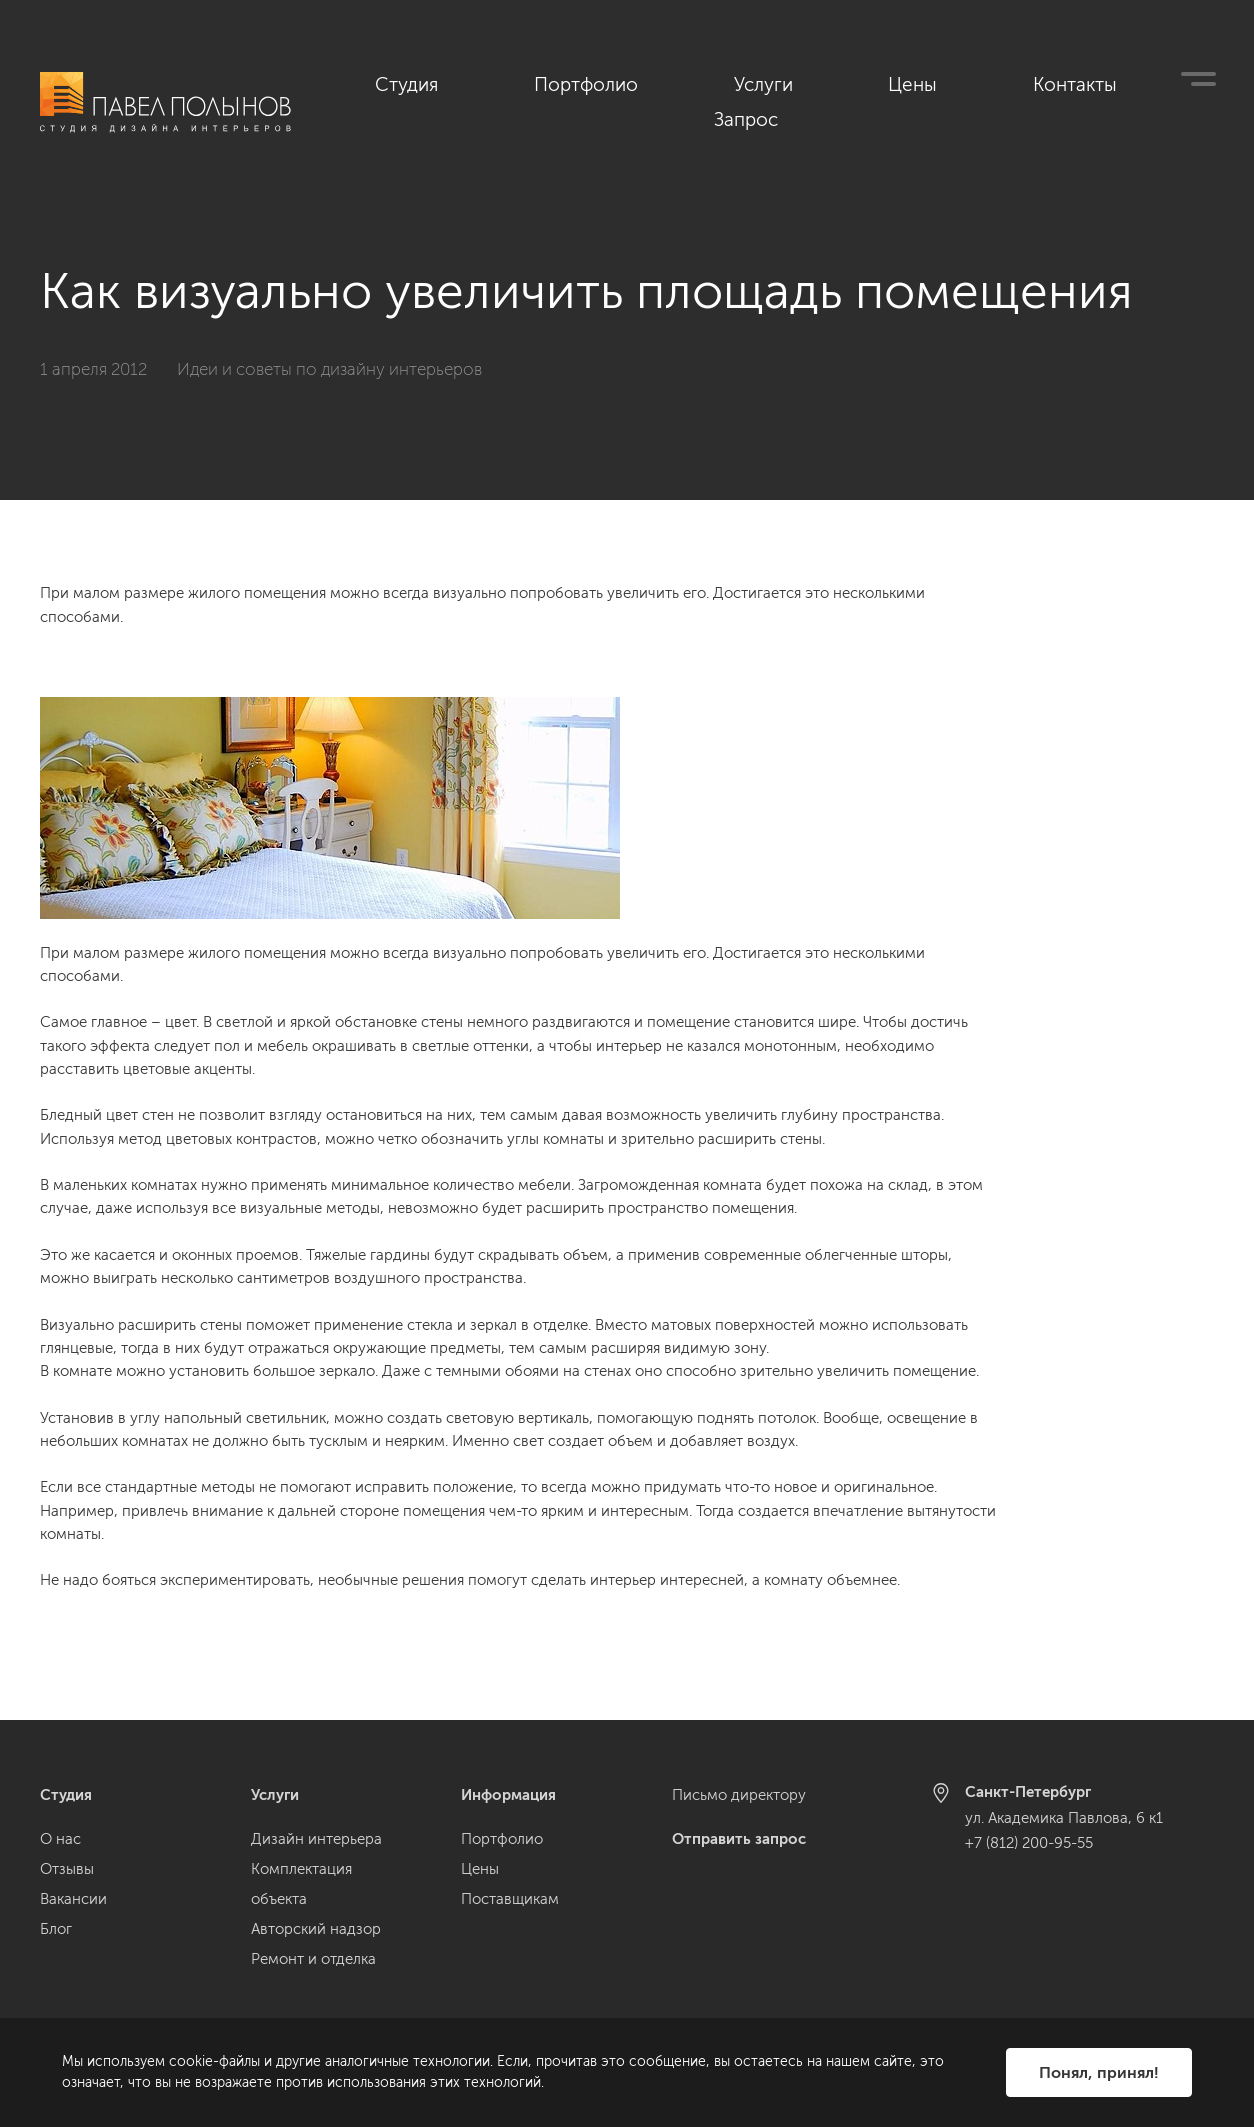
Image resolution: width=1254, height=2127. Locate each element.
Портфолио (752, 81)
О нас (60, 1839)
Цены (966, 81)
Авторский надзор (316, 1929)
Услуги (871, 81)
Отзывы (67, 1869)
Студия (632, 81)
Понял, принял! (1099, 2072)
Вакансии (73, 1899)
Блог (56, 1929)
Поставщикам (510, 1899)
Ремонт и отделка (313, 1959)
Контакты (1073, 81)
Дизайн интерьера (316, 1839)
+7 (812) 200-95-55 (1029, 1843)
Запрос (1187, 81)
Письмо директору (739, 1795)
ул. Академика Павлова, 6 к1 (1064, 1818)
